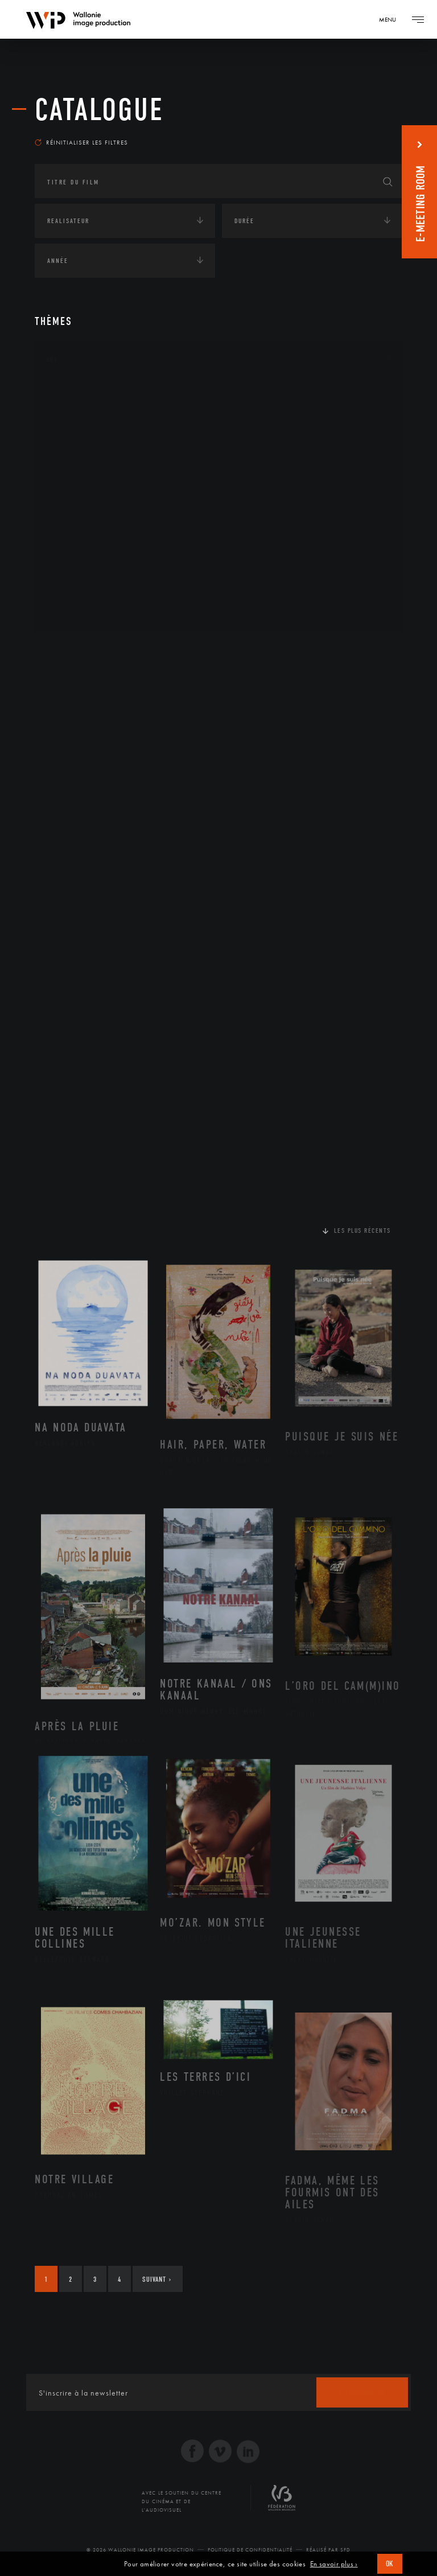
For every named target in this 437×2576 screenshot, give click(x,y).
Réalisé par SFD (328, 2549)
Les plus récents (362, 1230)
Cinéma (71, 448)
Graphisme (78, 466)
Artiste (71, 430)
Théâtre (72, 611)
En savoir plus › (334, 2564)
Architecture (83, 394)
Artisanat (77, 412)
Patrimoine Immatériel (101, 520)
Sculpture (76, 593)
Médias (58, 756)
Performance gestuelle (102, 556)
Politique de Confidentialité (250, 2549)
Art (52, 360)
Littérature (79, 484)
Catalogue (99, 110)
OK (390, 2564)
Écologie (62, 685)
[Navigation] (391, 19)
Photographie (84, 575)
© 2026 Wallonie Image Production (140, 2549)
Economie (63, 721)
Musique (74, 502)
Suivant (156, 2279)
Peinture (73, 538)
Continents (66, 650)
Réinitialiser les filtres (81, 142)
